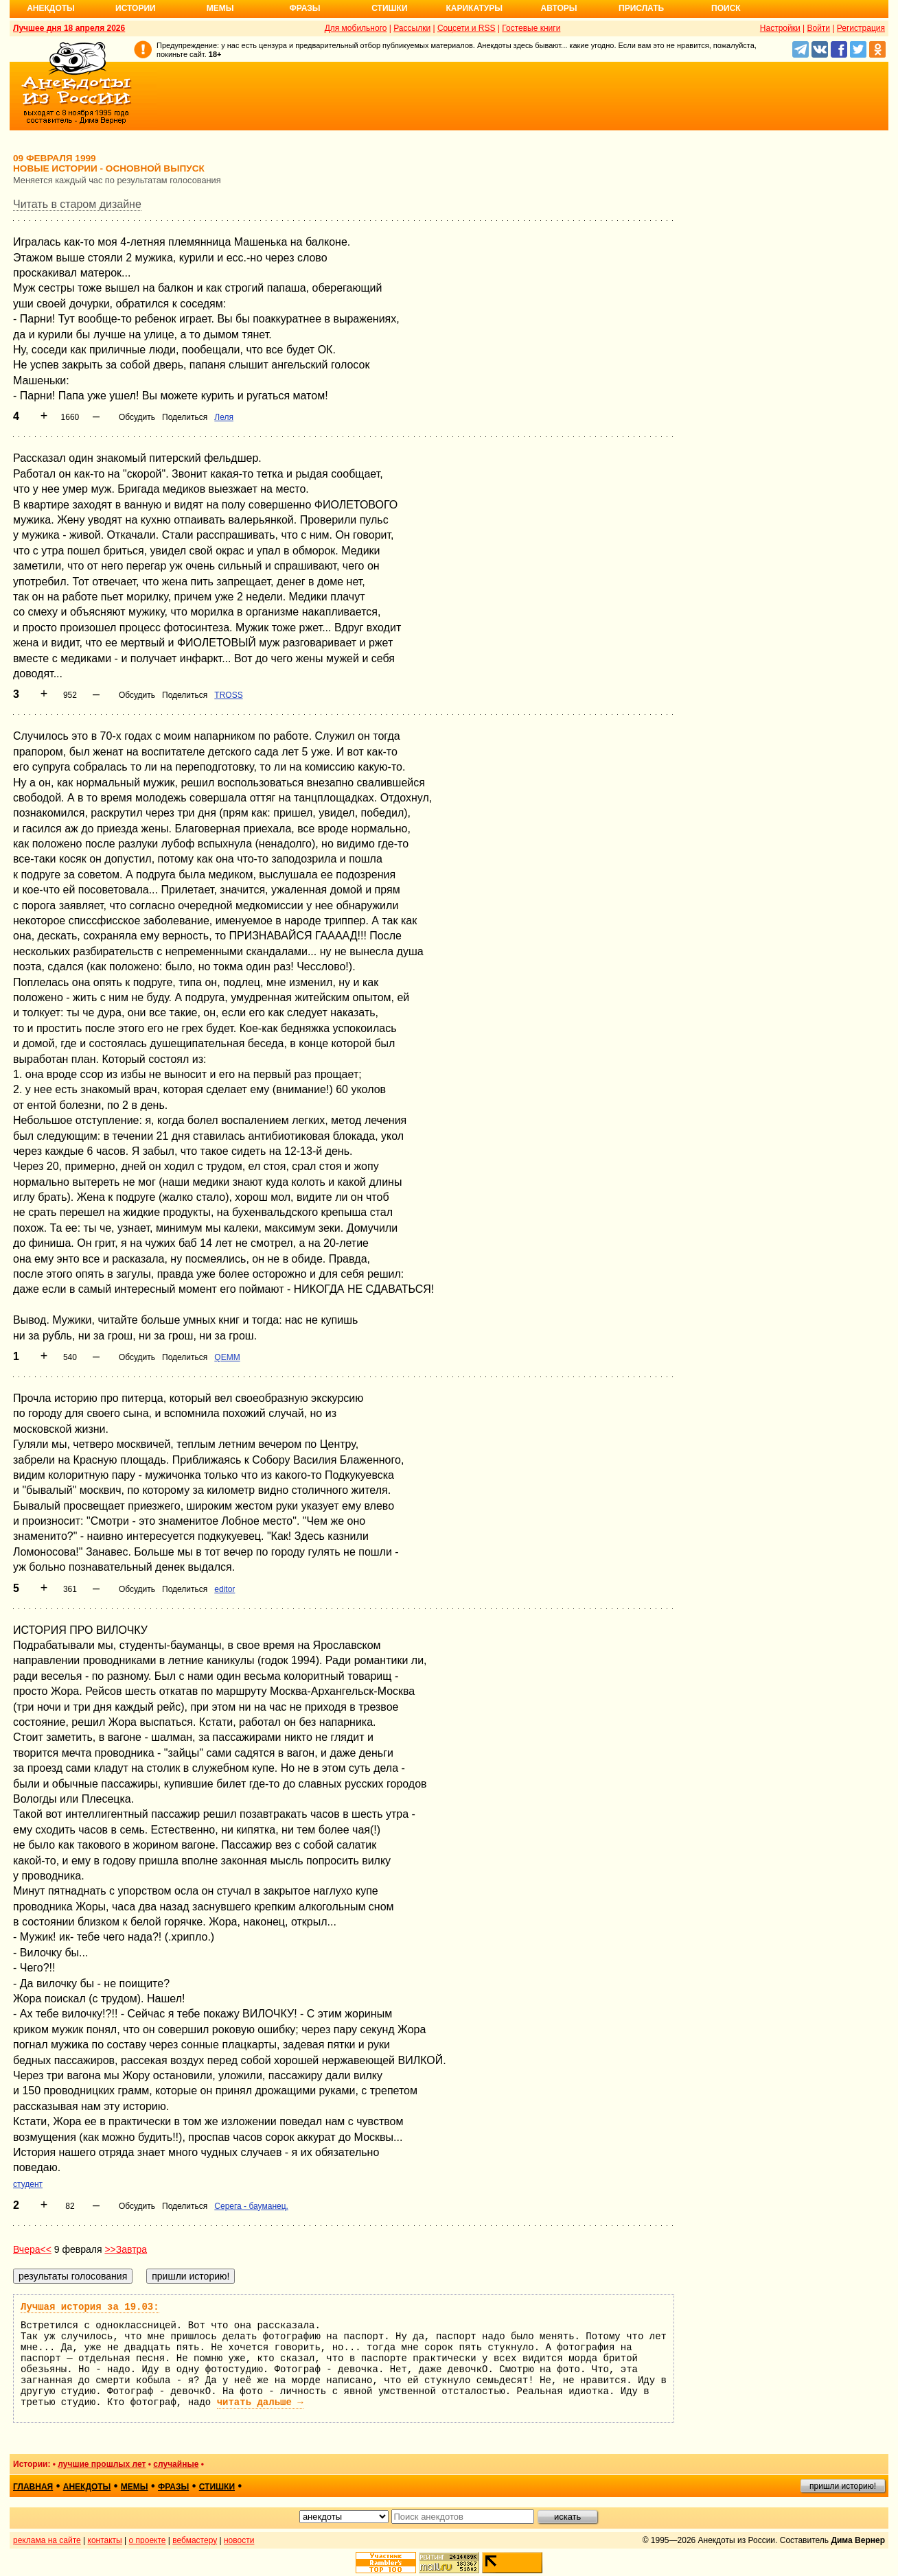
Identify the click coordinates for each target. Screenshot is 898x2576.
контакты (105, 2540)
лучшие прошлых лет (102, 2464)
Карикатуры (474, 8)
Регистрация (861, 28)
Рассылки (411, 28)
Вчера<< (32, 2249)
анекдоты (87, 2487)
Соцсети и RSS (466, 28)
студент (28, 2184)
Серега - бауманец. (251, 2206)
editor (224, 1589)
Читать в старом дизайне (77, 204)
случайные (175, 2464)
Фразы (304, 8)
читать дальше (260, 2402)
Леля (223, 417)
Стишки (389, 8)
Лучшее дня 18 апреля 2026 (69, 28)
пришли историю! (842, 2486)
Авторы (559, 8)
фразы (173, 2487)
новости (239, 2540)
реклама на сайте (47, 2540)
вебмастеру (194, 2540)
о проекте (147, 2540)
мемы (134, 2487)
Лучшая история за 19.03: (90, 2307)
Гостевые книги (531, 28)
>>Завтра (125, 2249)
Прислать (641, 8)
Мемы (220, 8)
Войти (818, 28)
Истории (135, 8)
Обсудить (137, 417)
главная (33, 2487)
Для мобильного (356, 28)
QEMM (227, 1357)
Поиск (726, 8)
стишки (217, 2487)
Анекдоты (51, 8)
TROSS (228, 695)
